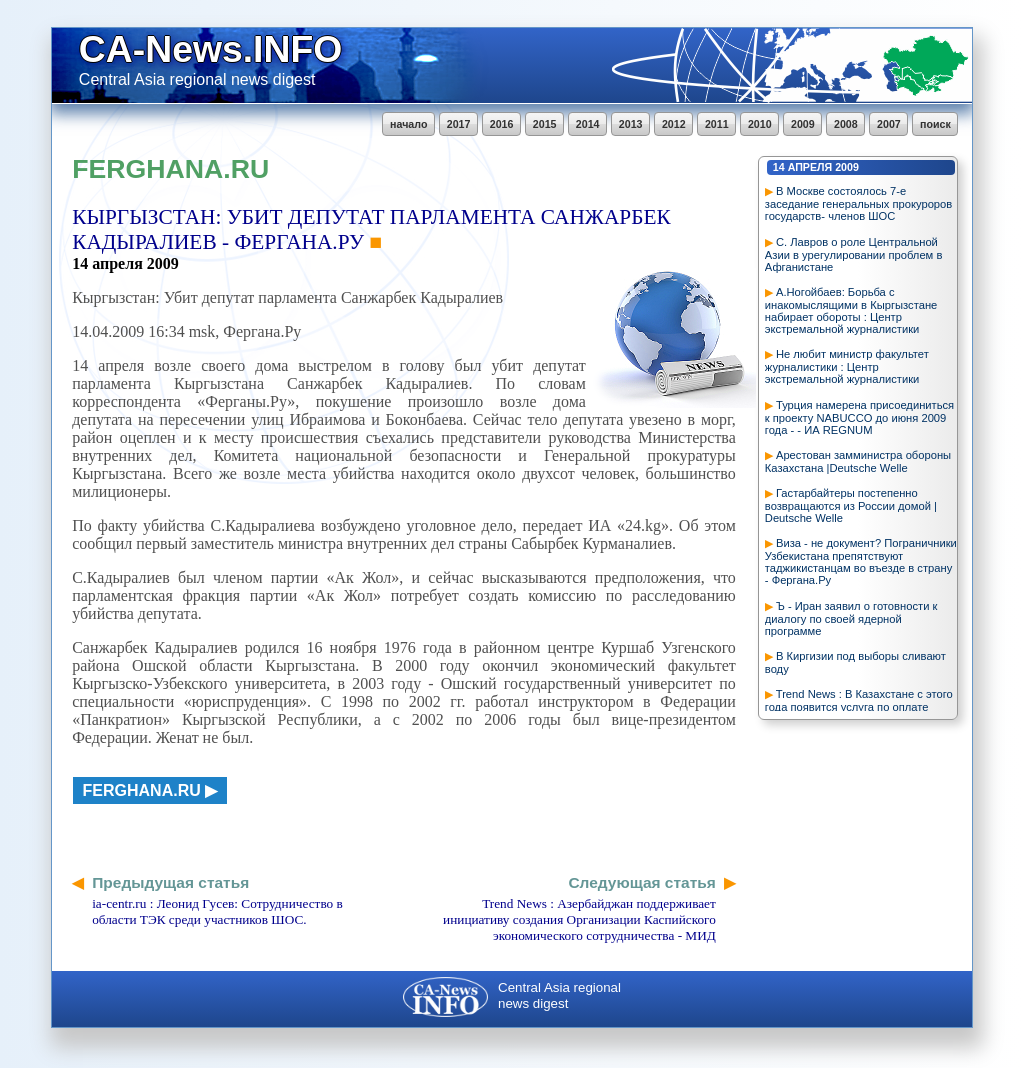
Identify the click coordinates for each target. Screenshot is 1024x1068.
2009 (803, 124)
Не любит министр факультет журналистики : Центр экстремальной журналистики (847, 366)
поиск (935, 124)
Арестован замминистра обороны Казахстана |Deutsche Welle (858, 461)
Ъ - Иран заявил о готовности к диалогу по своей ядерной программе (851, 618)
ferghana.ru (142, 790)
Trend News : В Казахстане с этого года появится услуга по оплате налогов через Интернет (859, 706)
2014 (588, 124)
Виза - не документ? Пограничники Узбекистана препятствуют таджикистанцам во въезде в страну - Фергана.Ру (861, 561)
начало (408, 124)
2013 (631, 124)
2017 (459, 124)
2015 (545, 124)
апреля (810, 167)
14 (779, 167)
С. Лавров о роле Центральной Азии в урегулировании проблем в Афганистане (854, 254)
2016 (502, 124)
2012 (674, 124)
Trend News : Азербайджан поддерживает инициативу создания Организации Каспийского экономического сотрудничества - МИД (579, 919)
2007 (889, 124)
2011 (717, 124)
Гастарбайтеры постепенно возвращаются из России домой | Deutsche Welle (851, 505)
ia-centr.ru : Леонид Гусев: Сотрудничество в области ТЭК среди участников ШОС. (217, 911)
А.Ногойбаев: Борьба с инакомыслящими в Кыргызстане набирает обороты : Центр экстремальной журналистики (851, 310)
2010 (760, 124)
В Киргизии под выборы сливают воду (855, 662)
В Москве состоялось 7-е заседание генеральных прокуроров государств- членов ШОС (858, 203)
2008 (846, 124)
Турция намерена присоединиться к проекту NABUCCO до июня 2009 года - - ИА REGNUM (859, 417)
